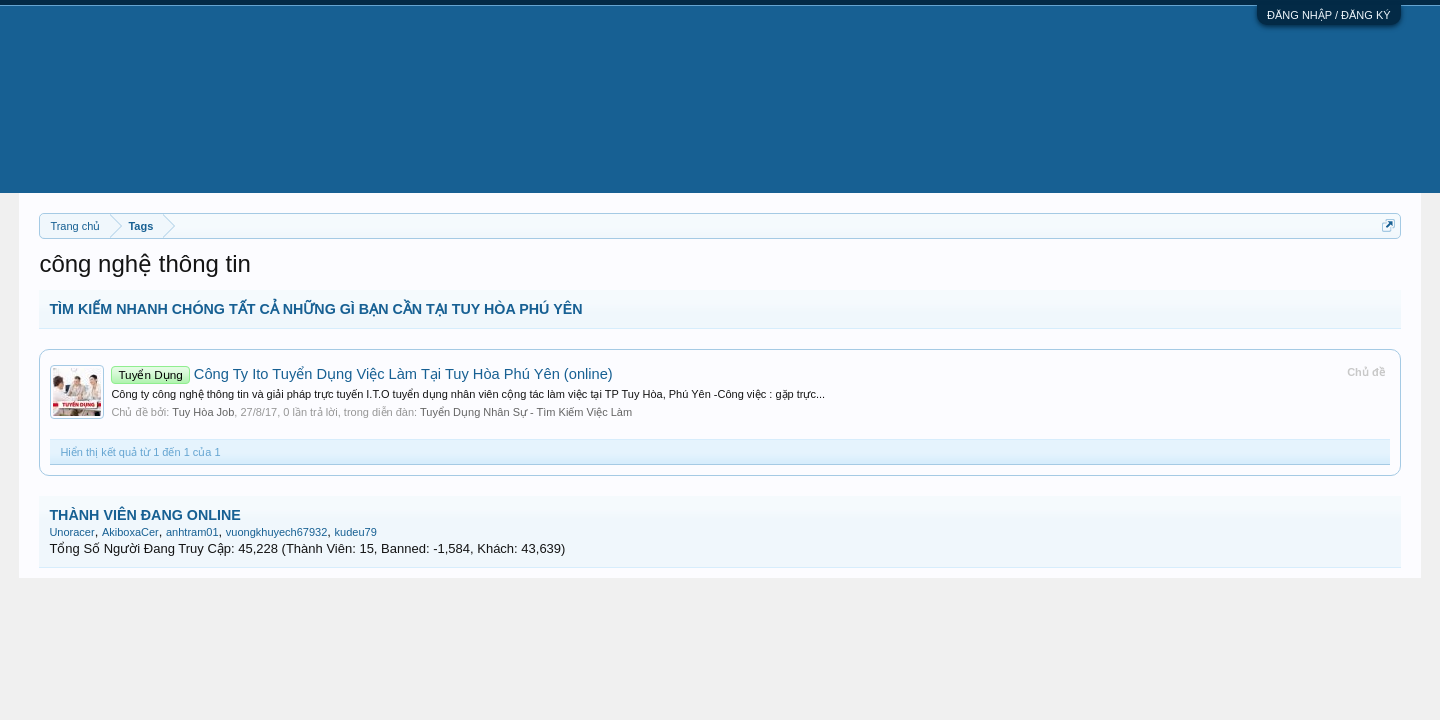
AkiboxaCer (130, 532)
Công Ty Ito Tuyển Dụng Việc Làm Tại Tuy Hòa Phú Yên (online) (361, 374)
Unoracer (71, 532)
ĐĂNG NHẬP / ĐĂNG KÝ (1329, 15)
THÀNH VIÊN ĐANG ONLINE (144, 515)
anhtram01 (192, 532)
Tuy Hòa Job (203, 412)
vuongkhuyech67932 (277, 532)
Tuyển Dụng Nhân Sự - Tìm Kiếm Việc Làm (526, 412)
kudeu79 (356, 532)
